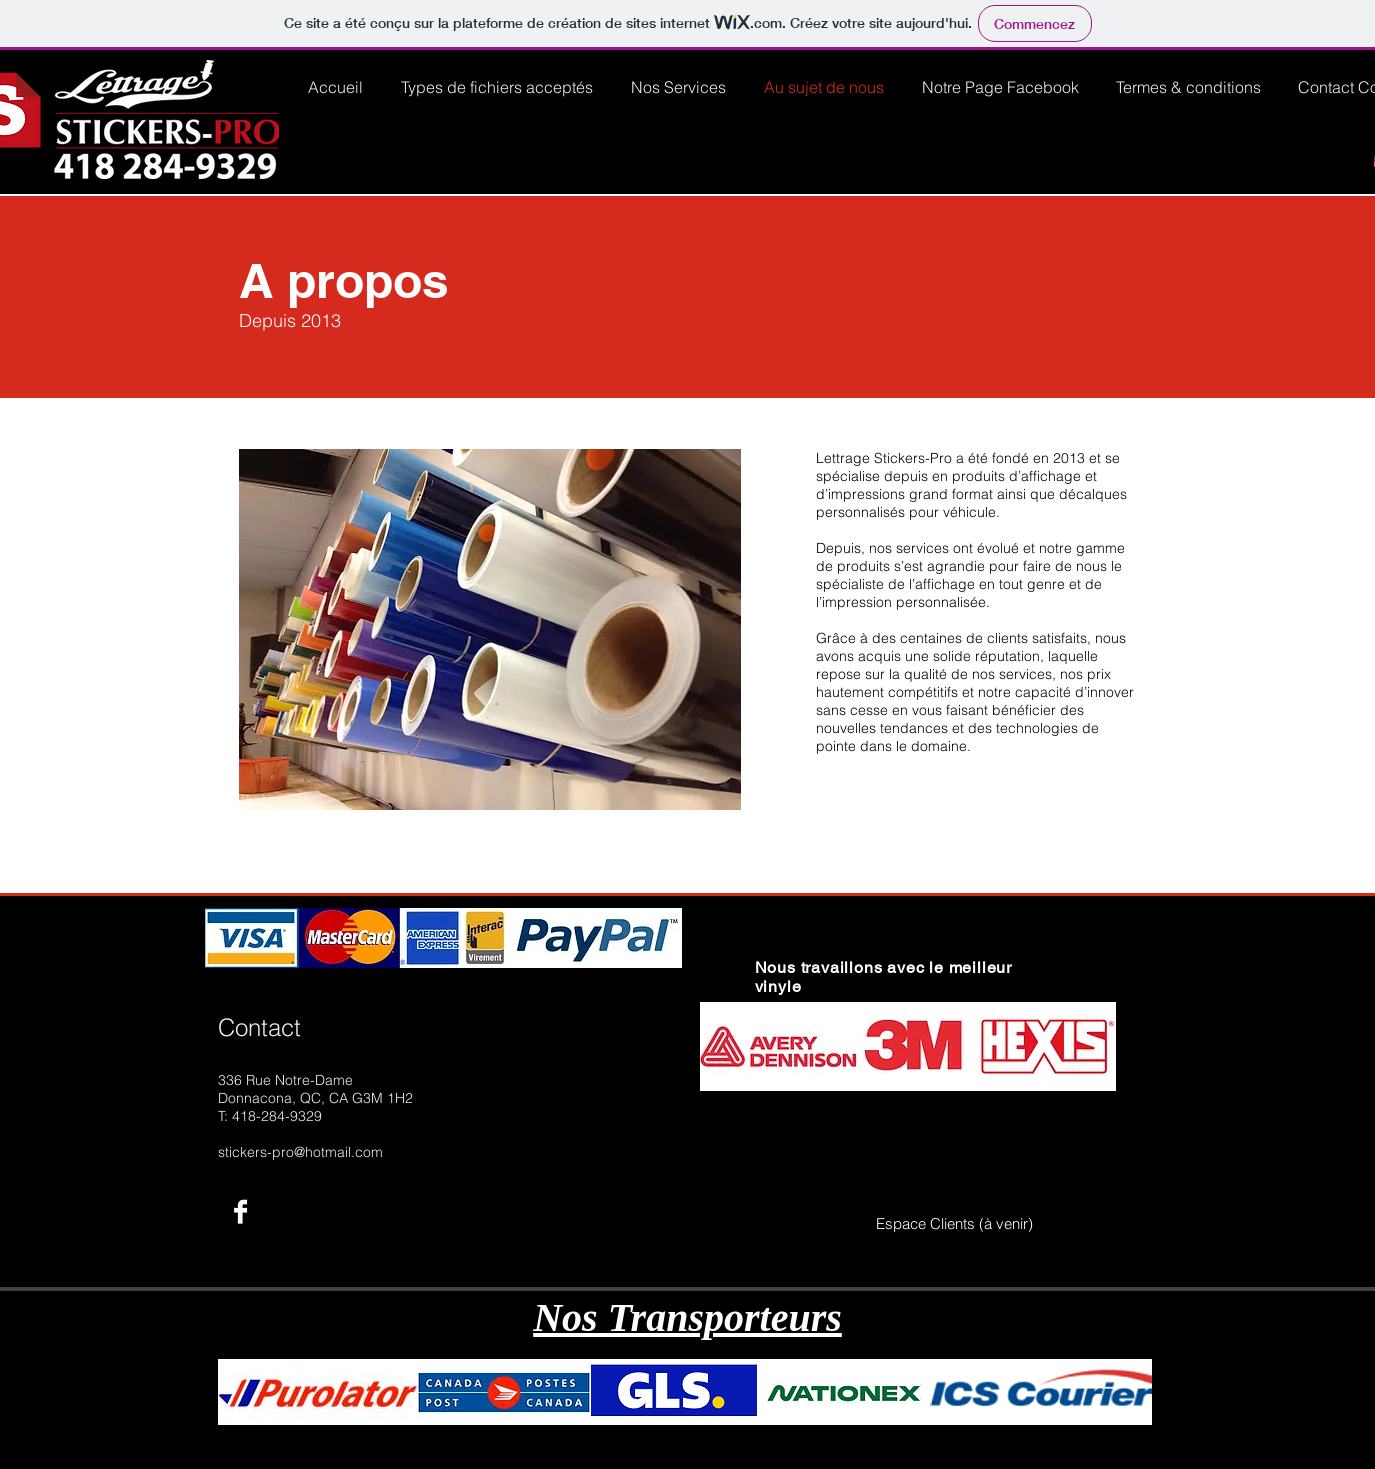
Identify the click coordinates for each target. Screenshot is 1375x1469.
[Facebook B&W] (240, 1211)
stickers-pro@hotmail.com (300, 1152)
